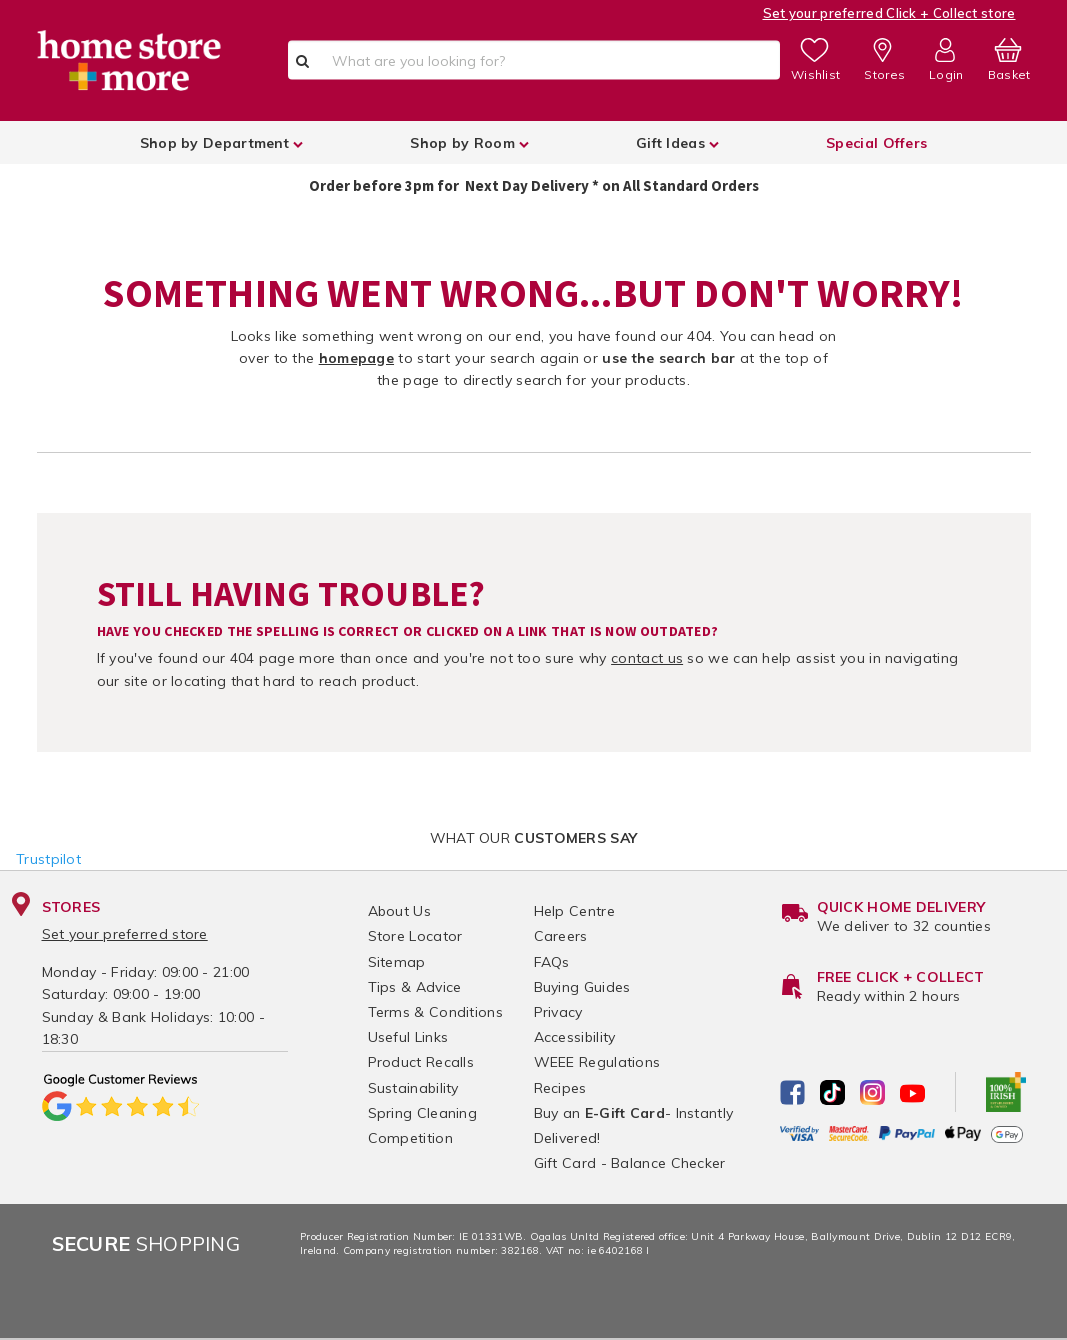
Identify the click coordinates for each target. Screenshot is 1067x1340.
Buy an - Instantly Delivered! (634, 1125)
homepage (356, 358)
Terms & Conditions (435, 1012)
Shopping (146, 1243)
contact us (647, 658)
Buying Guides (582, 987)
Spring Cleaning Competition (423, 1125)
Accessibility (575, 1037)
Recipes (560, 1088)
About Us (399, 911)
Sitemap (397, 962)
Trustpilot (48, 859)
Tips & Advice (415, 987)
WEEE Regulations (597, 1062)
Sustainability (413, 1088)
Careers (561, 936)
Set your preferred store (125, 934)
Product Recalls (421, 1062)
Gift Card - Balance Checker (630, 1163)
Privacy (558, 1012)
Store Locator (415, 936)
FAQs (552, 962)
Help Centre (574, 911)
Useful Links (408, 1037)
